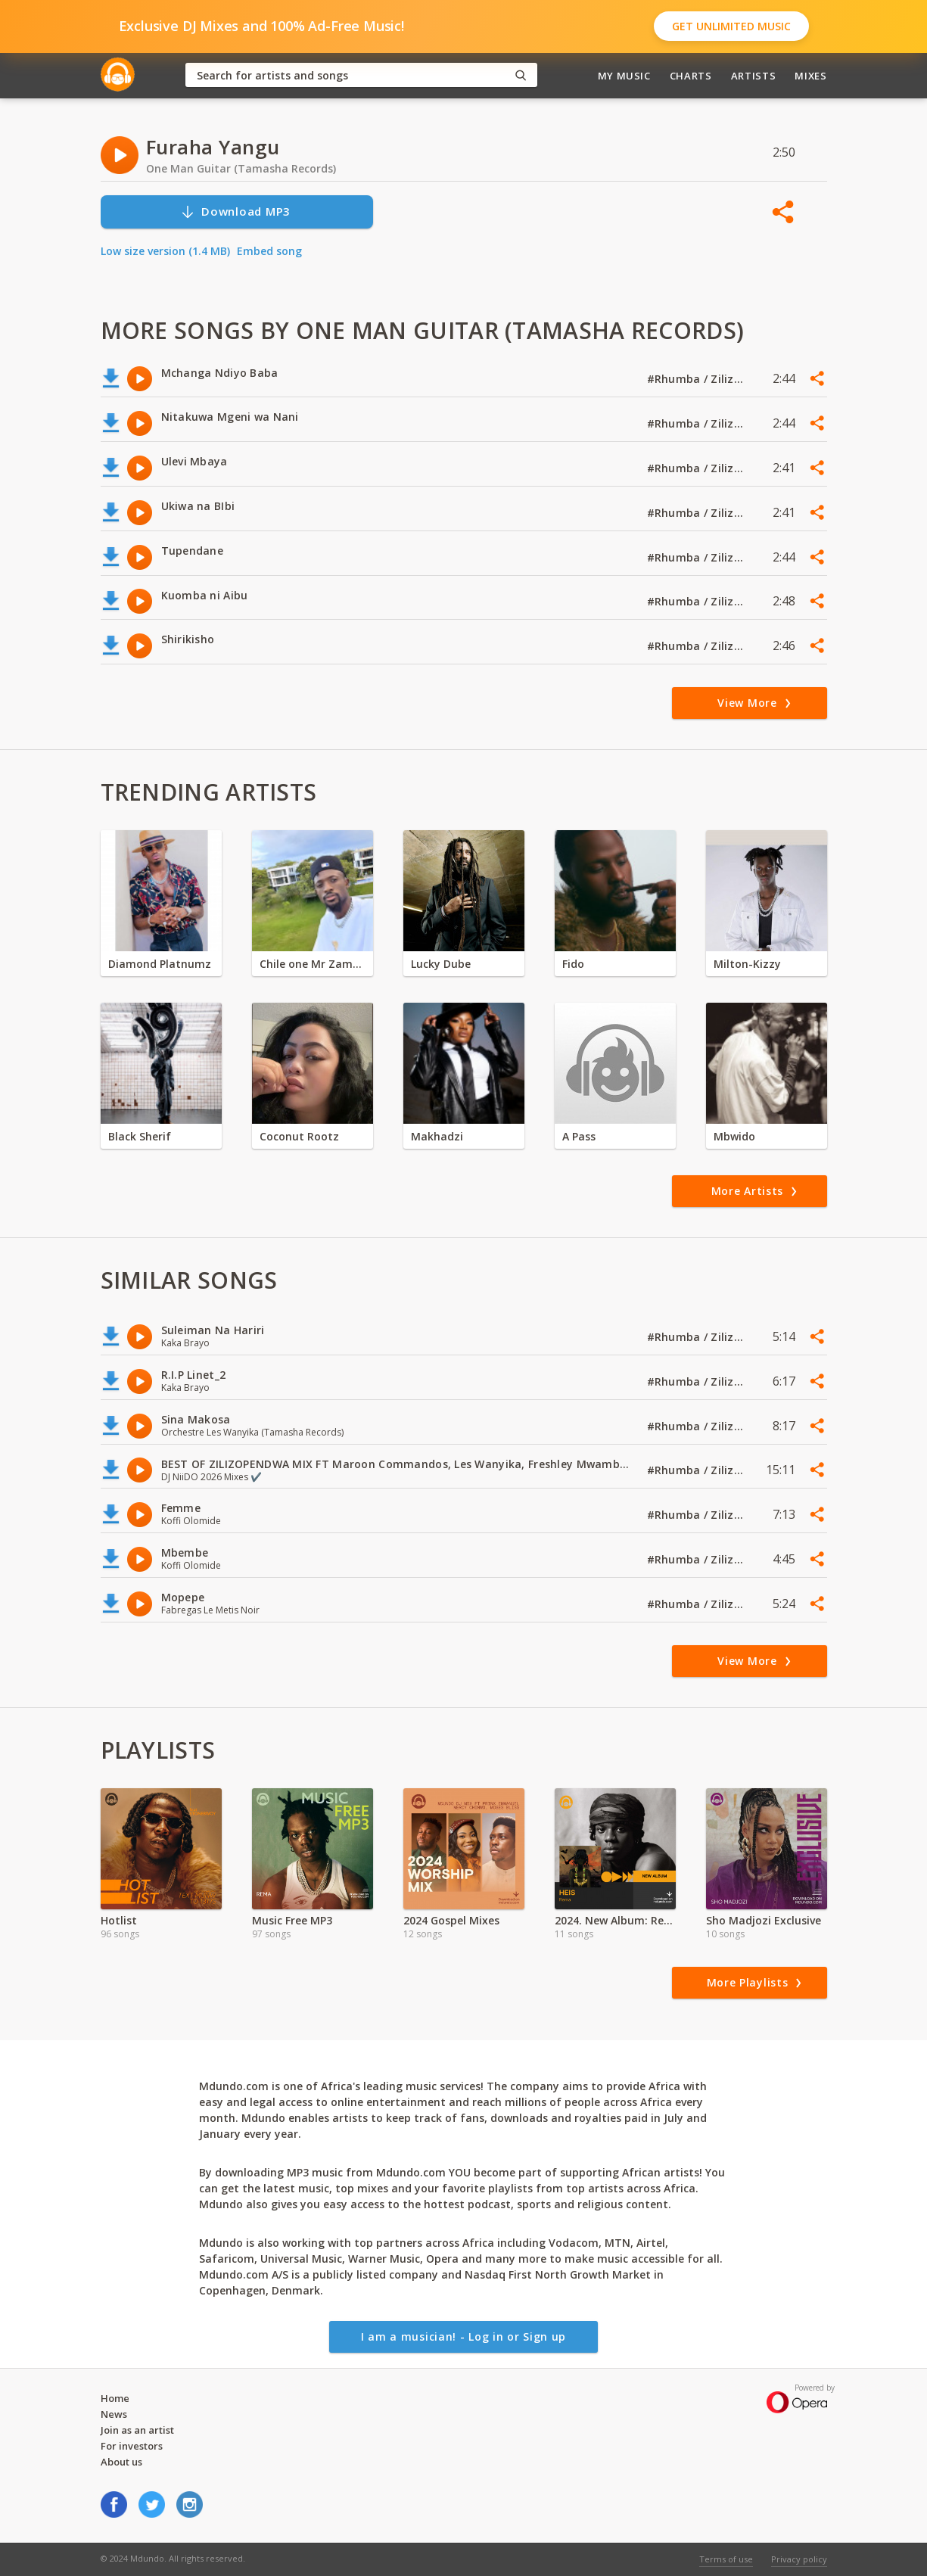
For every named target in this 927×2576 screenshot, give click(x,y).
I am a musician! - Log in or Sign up (463, 2336)
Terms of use (726, 2559)
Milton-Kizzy (747, 964)
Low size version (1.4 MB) (165, 251)
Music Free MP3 (292, 1920)
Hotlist (119, 1920)
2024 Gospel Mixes (451, 1920)
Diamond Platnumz (159, 964)
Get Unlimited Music (731, 26)
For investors (132, 2446)
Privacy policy (799, 2559)
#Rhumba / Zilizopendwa (696, 379)
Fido (573, 964)
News (114, 2414)
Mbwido (734, 1136)
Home (115, 2398)
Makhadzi (437, 1136)
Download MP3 (235, 211)
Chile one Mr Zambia (313, 964)
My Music (624, 75)
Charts (691, 75)
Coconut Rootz (299, 1136)
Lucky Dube (441, 964)
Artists (753, 75)
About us (121, 2462)
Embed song (269, 251)
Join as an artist (137, 2430)
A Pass (579, 1136)
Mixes (810, 75)
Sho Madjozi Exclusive (763, 1920)
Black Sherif (139, 1136)
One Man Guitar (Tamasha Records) (241, 168)
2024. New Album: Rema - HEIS (615, 1920)
